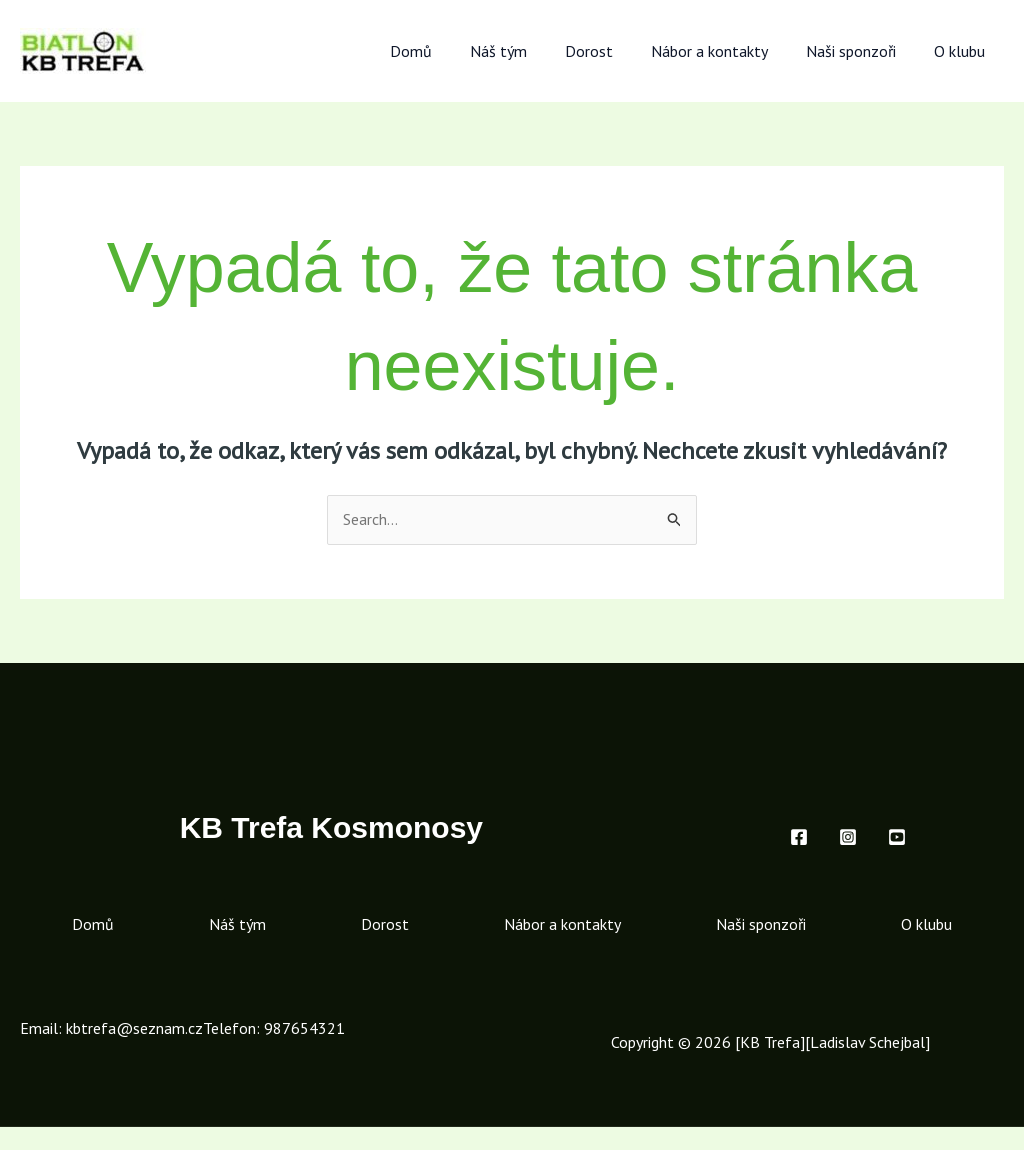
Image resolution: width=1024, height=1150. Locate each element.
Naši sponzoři (860, 51)
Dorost (610, 51)
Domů (444, 51)
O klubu (962, 51)
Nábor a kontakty (724, 51)
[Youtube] (897, 837)
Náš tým (525, 51)
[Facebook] (799, 837)
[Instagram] (848, 837)
